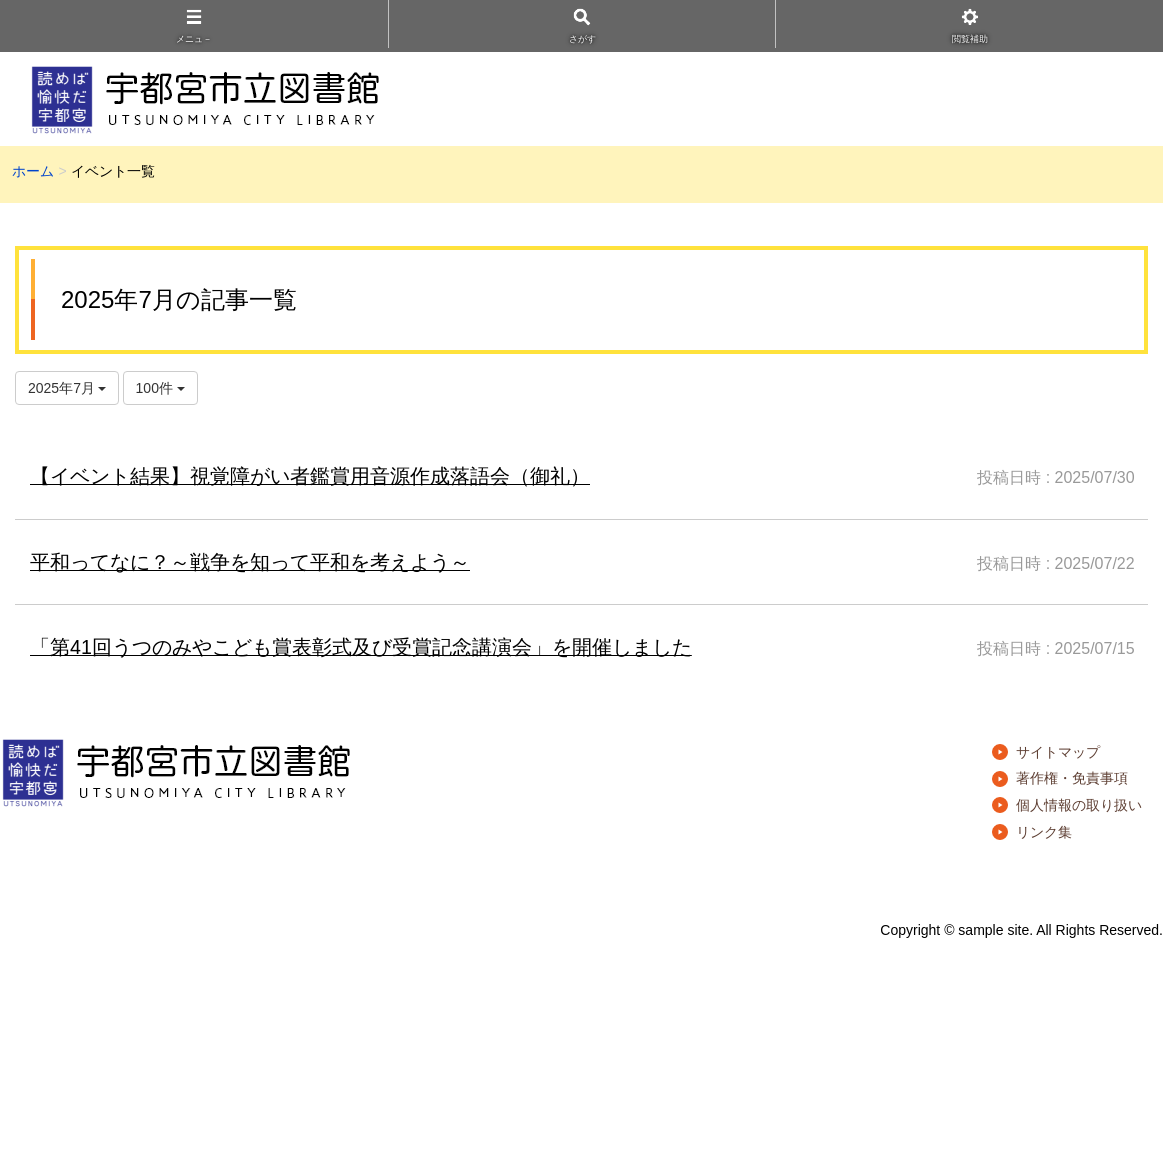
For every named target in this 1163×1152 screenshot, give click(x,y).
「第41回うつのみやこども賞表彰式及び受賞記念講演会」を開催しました (361, 647)
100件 (160, 388)
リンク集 (1044, 832)
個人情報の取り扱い (1079, 805)
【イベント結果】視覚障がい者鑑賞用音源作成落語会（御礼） (310, 476)
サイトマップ (1058, 752)
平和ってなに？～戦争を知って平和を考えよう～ (250, 562)
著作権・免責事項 (1072, 778)
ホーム (33, 171)
